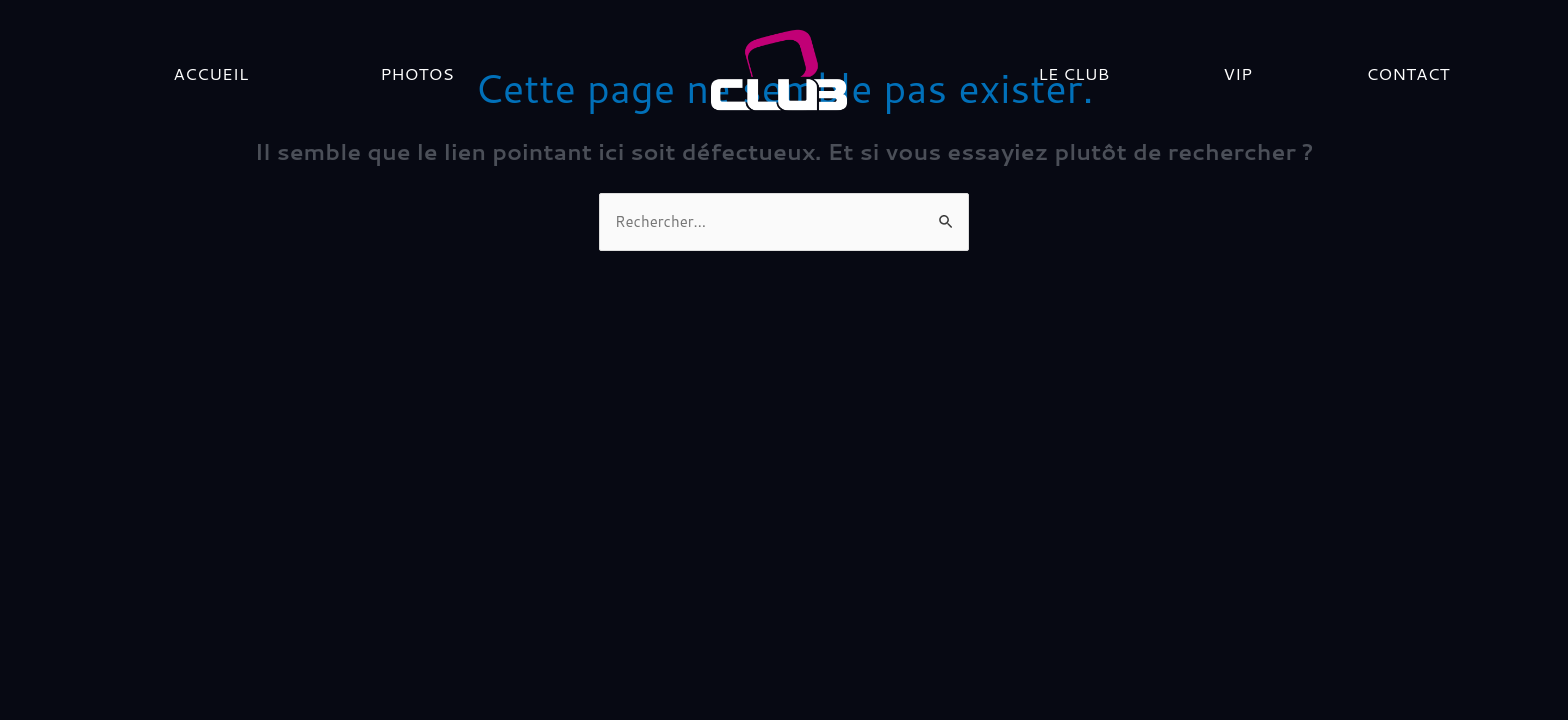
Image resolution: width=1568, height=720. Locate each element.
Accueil (210, 73)
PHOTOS (417, 73)
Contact (1407, 73)
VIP (1237, 73)
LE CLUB (1073, 73)
